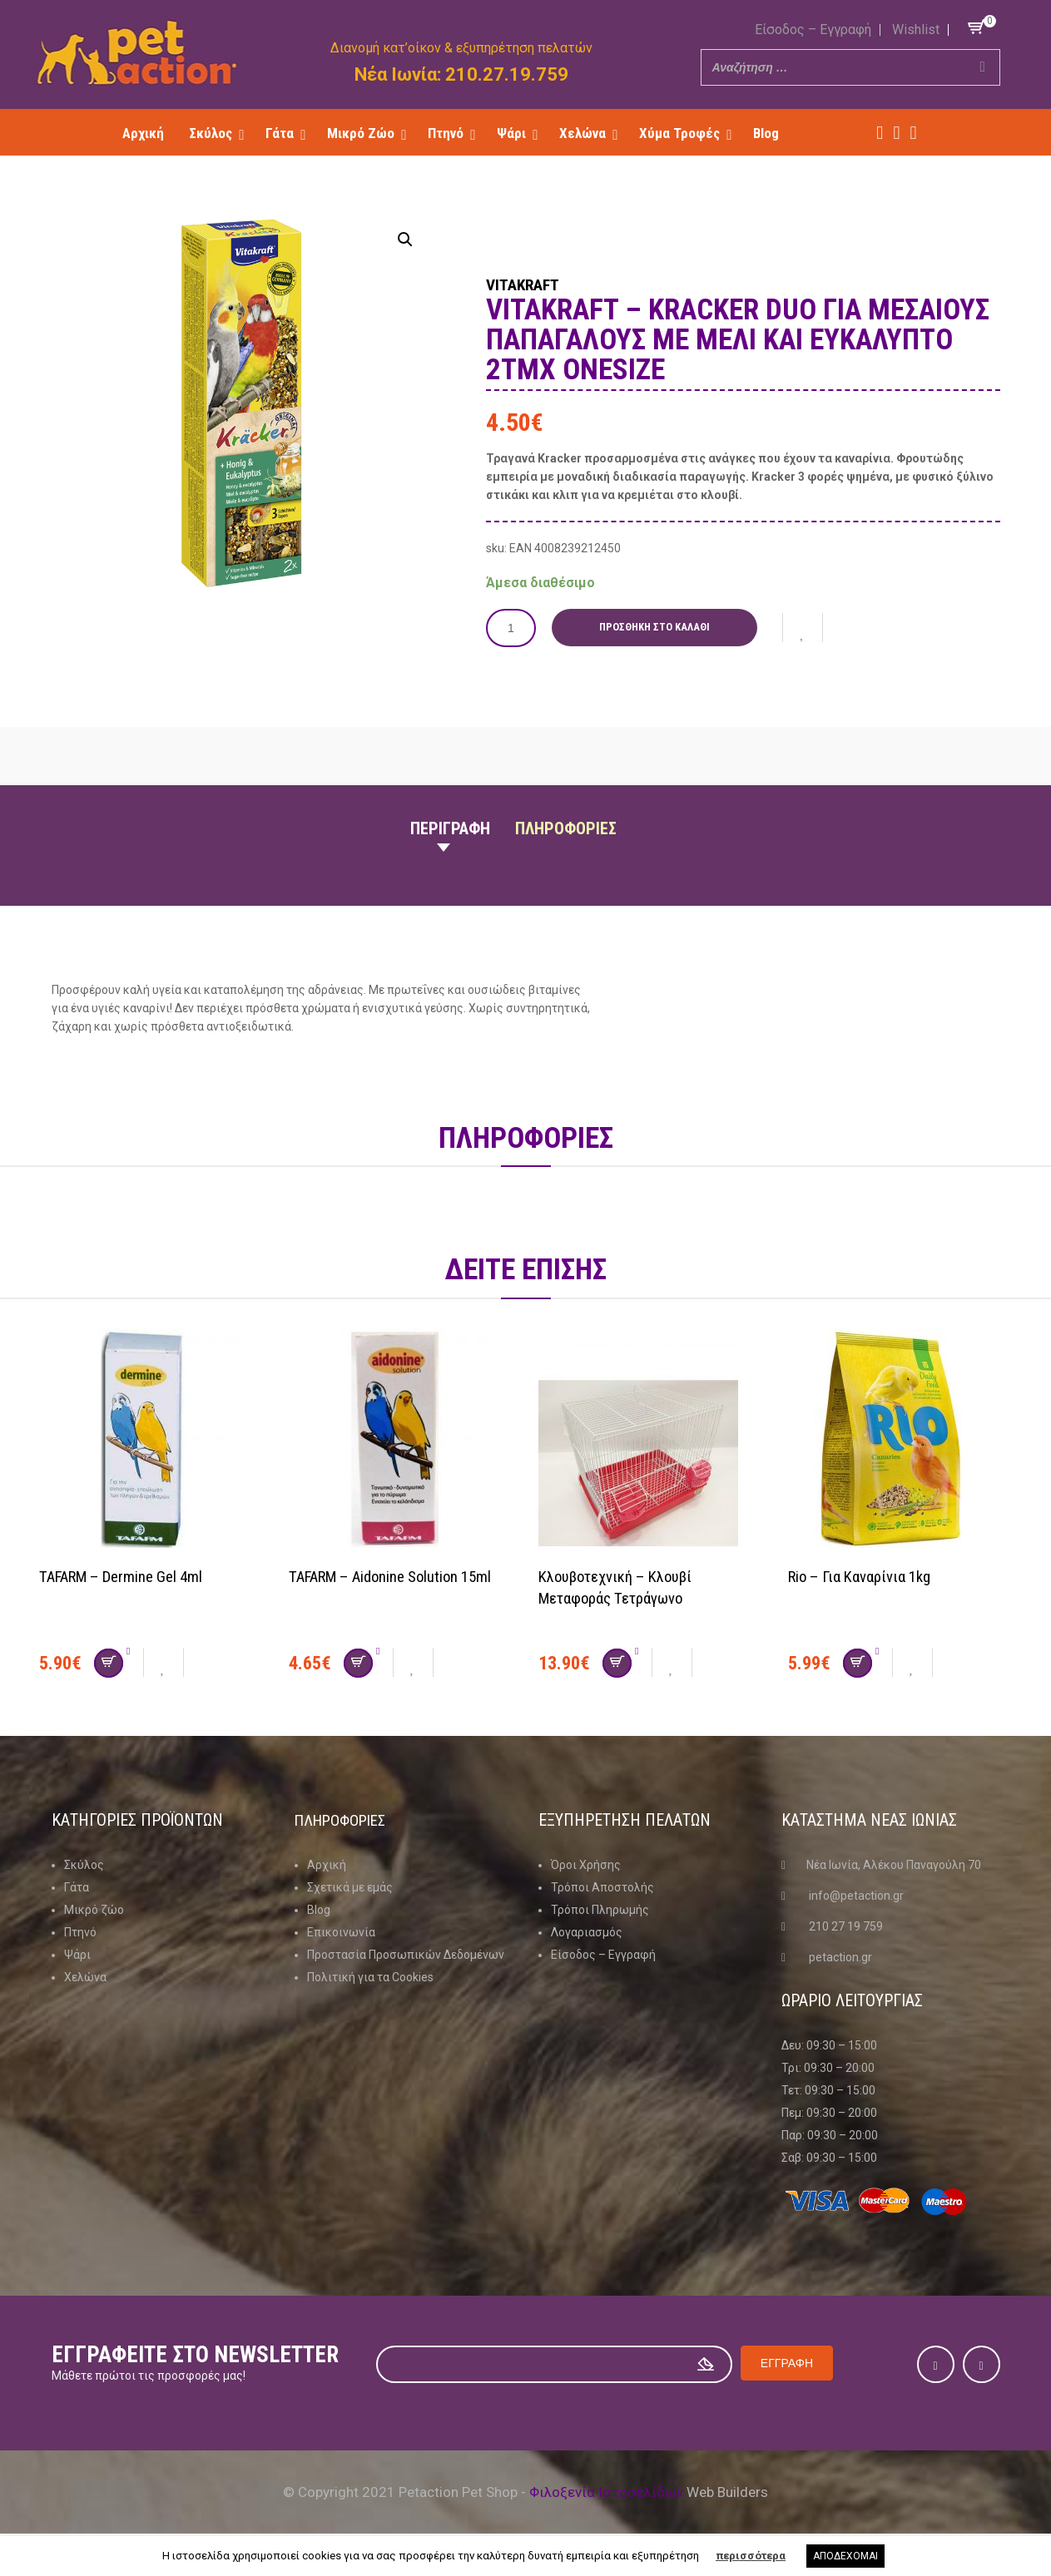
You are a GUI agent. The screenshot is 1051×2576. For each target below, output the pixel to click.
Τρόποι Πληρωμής (600, 1909)
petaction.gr (840, 1956)
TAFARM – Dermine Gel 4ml (130, 1575)
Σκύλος (84, 1864)
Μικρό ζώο (94, 1909)
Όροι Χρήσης (586, 1864)
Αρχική (326, 1864)
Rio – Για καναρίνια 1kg (867, 1575)
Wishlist (915, 29)
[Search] (982, 67)
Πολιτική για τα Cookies (370, 1976)
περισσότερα (751, 2555)
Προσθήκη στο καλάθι (658, 627)
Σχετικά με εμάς (350, 1886)
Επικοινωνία (341, 1931)
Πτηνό (80, 1931)
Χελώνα (85, 1976)
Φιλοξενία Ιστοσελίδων (606, 2491)
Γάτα (76, 1886)
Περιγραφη (450, 828)
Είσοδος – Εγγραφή (813, 29)
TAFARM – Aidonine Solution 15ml (400, 1575)
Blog (318, 1909)
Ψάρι (77, 1953)
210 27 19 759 (846, 1925)
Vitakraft (537, 282)
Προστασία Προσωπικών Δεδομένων (405, 1953)
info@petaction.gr (856, 1894)
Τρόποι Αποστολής (602, 1886)
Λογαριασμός (586, 1931)
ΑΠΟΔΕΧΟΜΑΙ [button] (845, 2556)
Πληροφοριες (566, 828)
